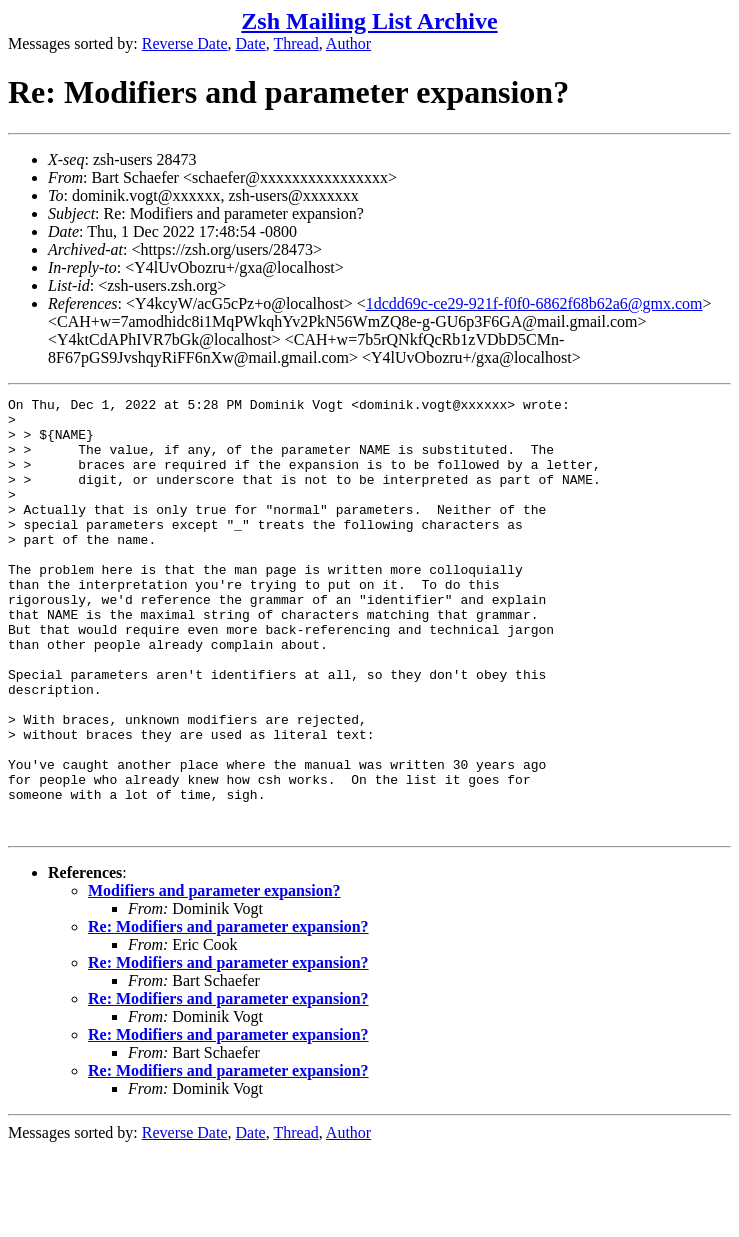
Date (251, 43)
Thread (295, 43)
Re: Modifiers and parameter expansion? (228, 1013)
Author (348, 43)
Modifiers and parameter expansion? (214, 977)
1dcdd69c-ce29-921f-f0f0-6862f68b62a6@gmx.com (534, 303)
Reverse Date (185, 43)
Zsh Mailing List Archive (369, 21)
